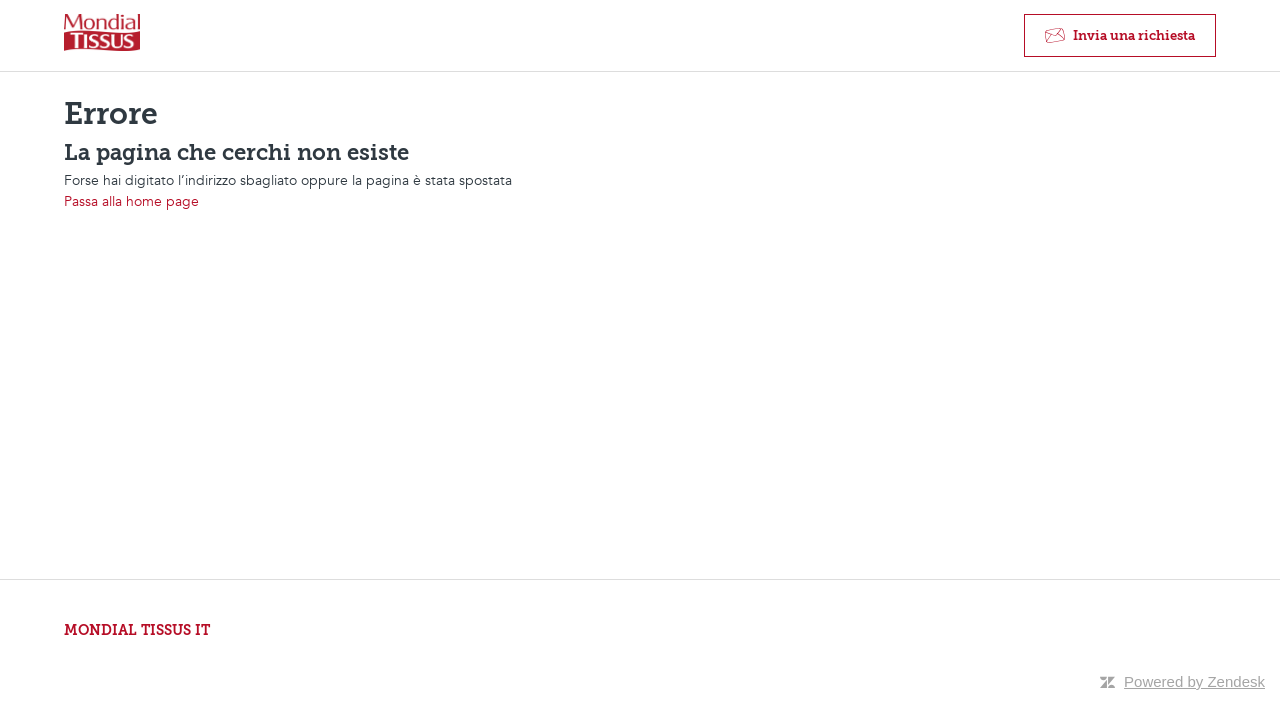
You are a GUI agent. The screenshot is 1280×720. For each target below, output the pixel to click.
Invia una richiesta (1134, 35)
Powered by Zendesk (1194, 681)
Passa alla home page (131, 201)
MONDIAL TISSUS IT (137, 630)
